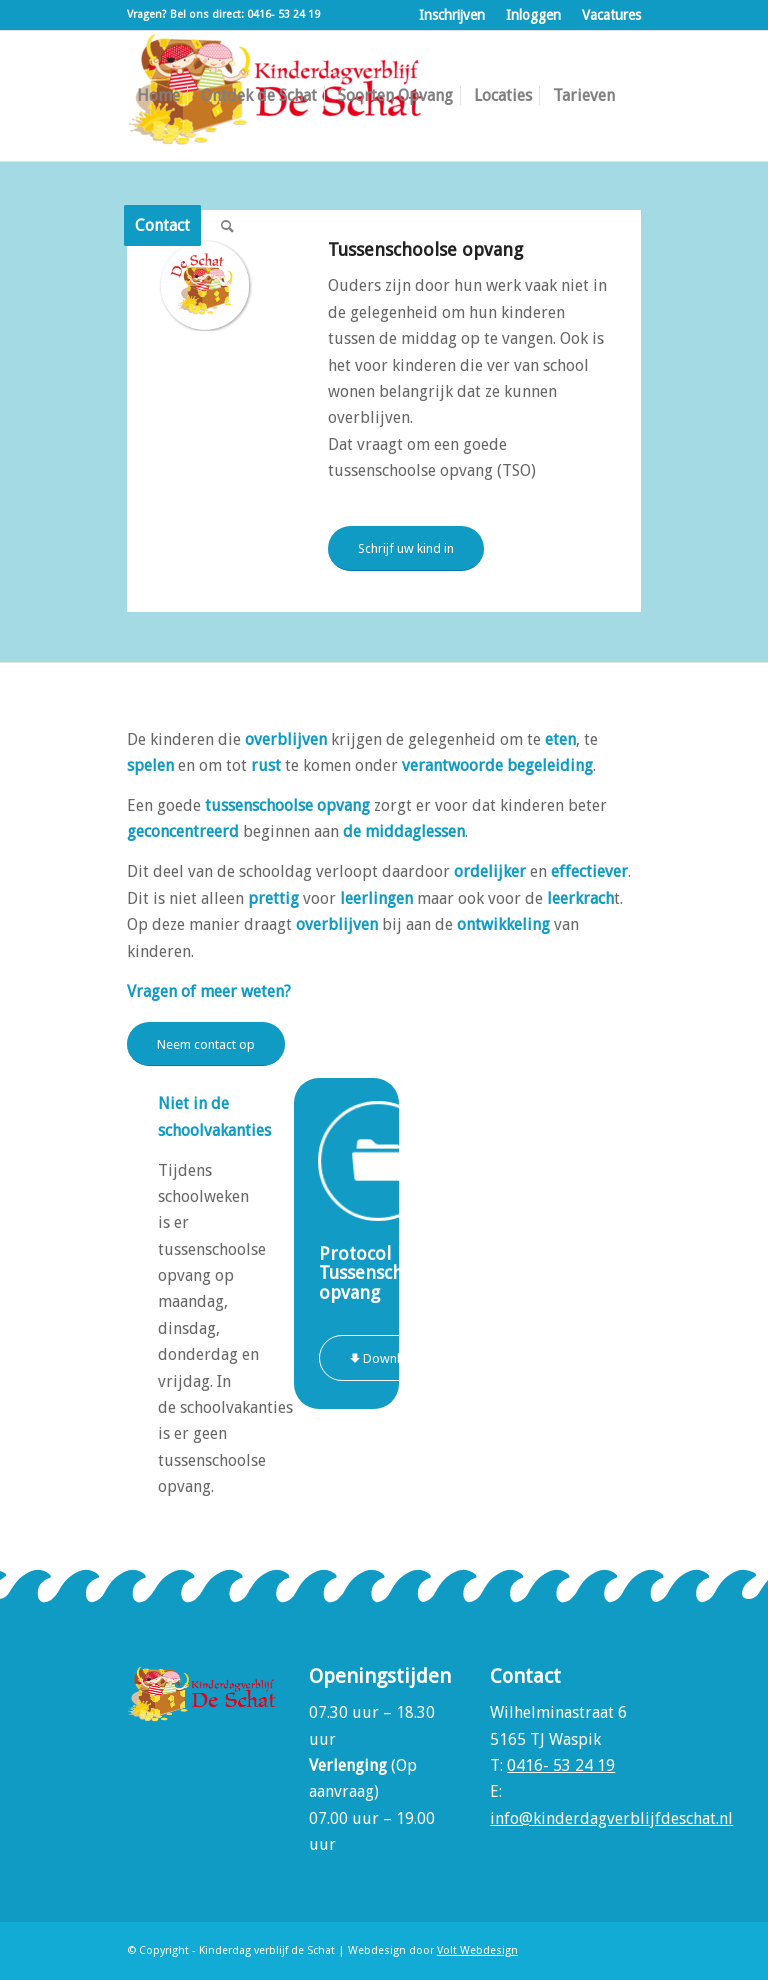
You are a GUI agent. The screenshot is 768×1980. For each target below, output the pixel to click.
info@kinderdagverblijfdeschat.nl (611, 1818)
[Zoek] (227, 226)
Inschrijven (452, 15)
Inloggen (533, 15)
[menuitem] (452, 15)
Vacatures (611, 15)
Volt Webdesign (477, 1950)
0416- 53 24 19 (561, 1765)
